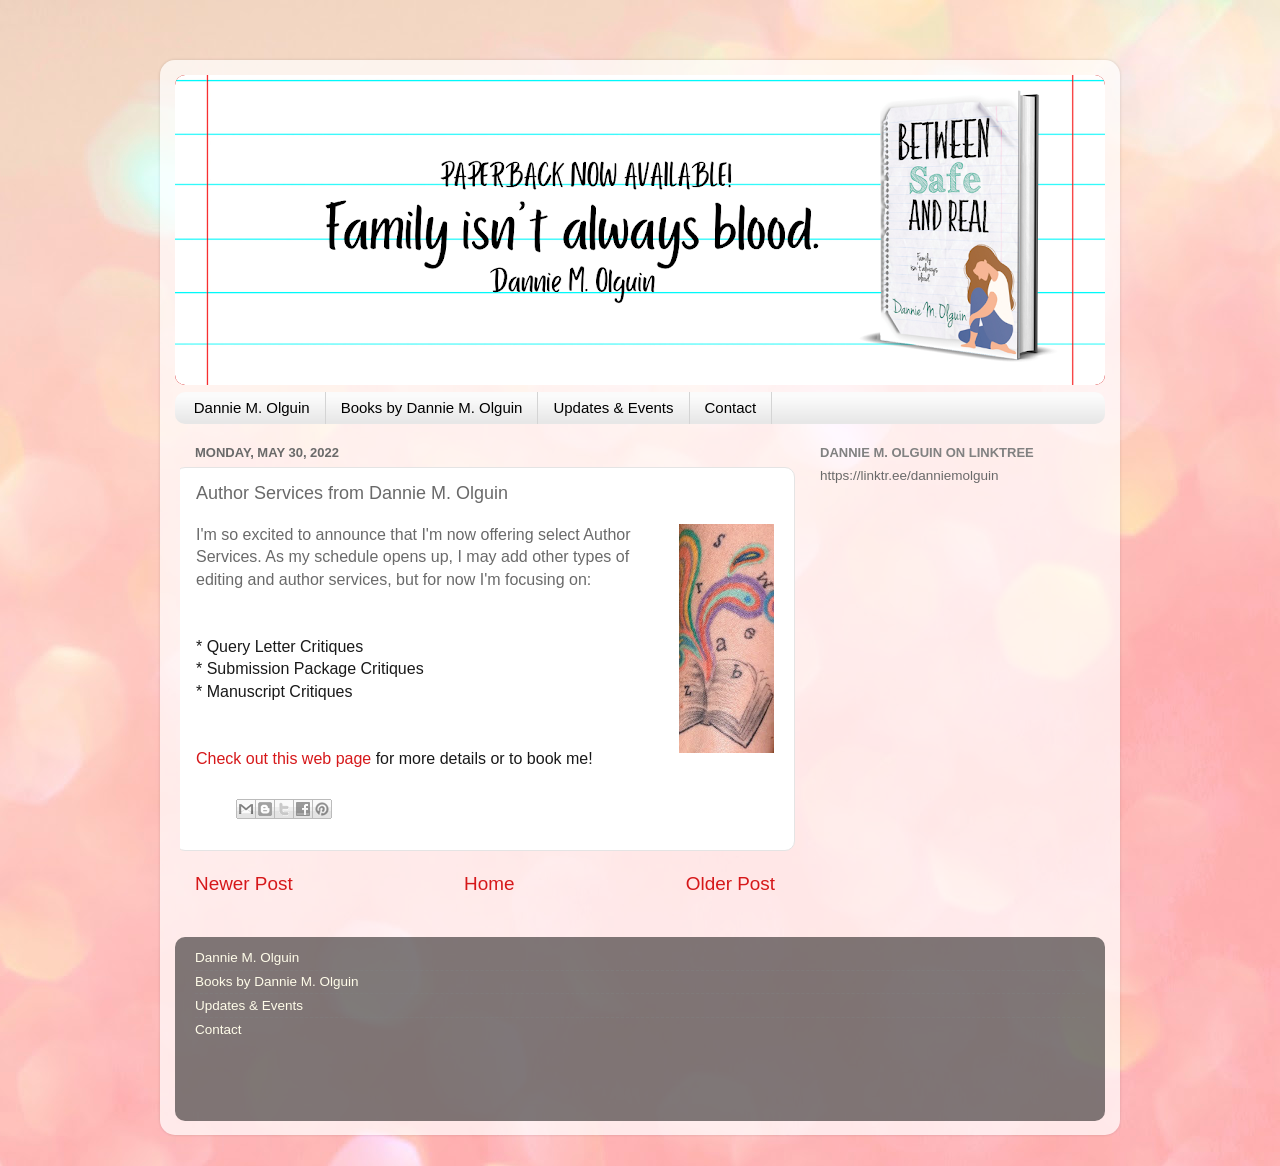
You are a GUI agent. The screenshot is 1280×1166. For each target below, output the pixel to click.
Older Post (730, 883)
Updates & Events (613, 407)
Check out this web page (283, 758)
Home (489, 883)
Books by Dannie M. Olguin (432, 407)
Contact (731, 407)
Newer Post (244, 883)
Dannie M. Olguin (252, 407)
